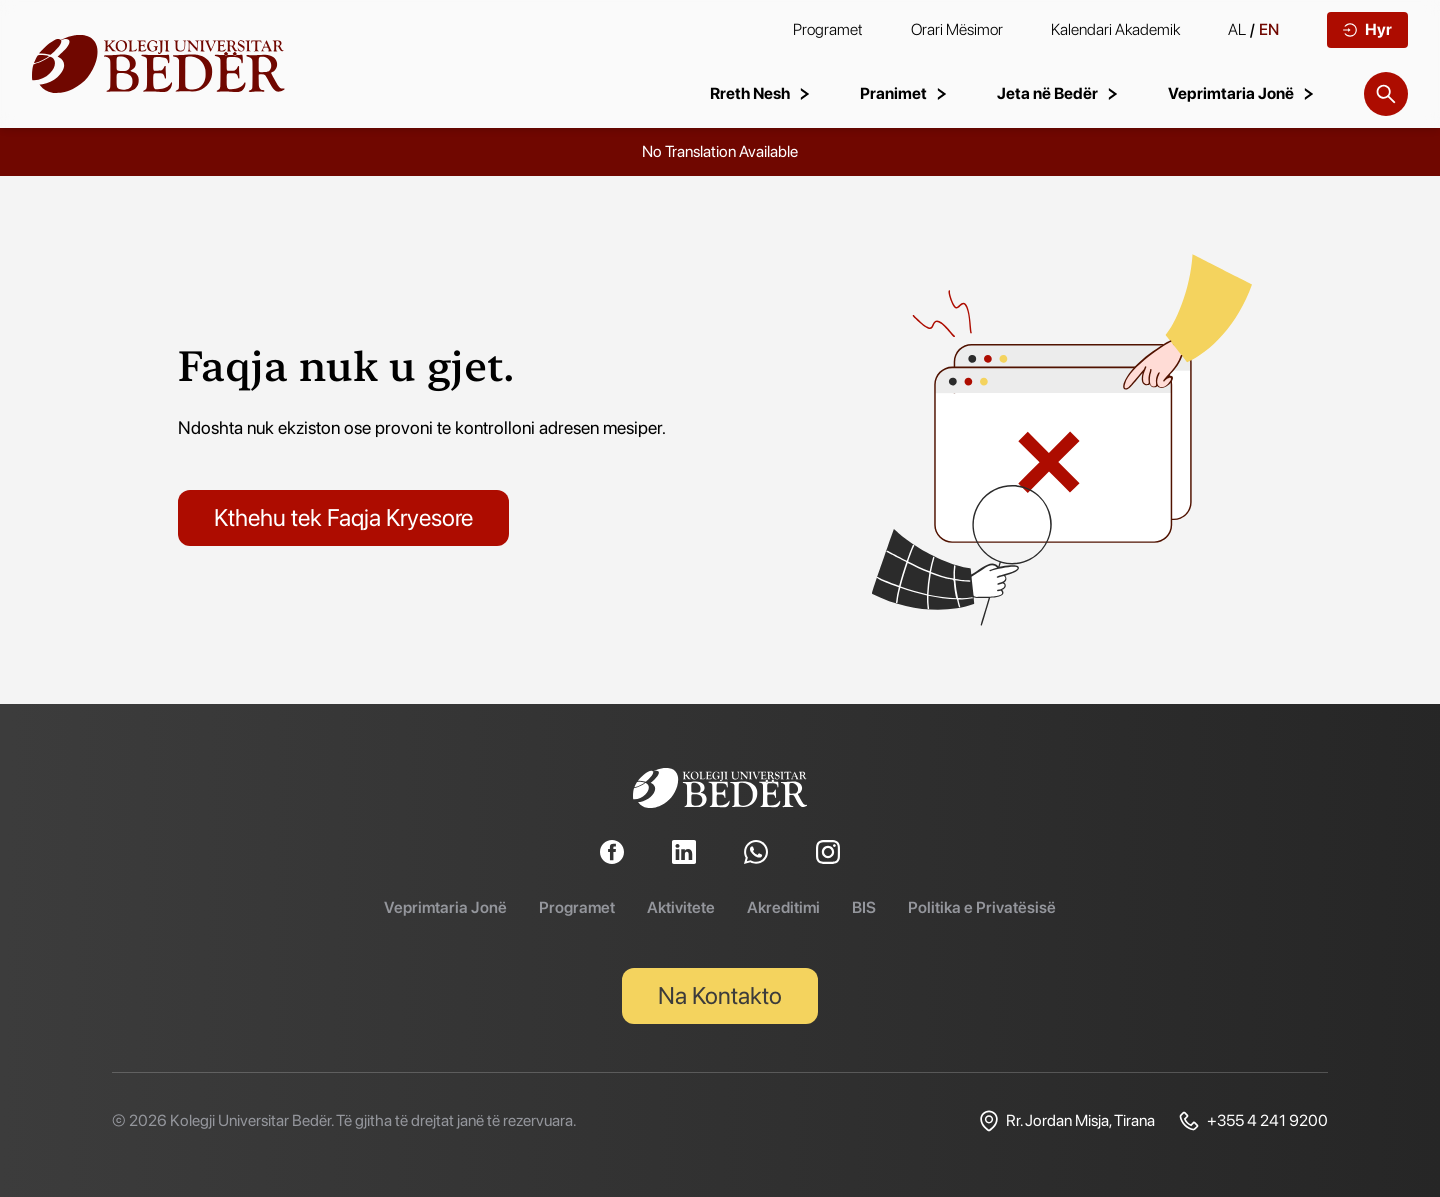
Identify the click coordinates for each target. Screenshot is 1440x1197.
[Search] (1386, 94)
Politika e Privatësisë (982, 907)
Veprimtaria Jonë (445, 907)
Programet (828, 29)
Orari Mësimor (957, 29)
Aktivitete (681, 907)
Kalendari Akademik (1115, 29)
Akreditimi (783, 907)
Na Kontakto (720, 995)
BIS (864, 907)
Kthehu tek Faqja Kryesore (343, 517)
